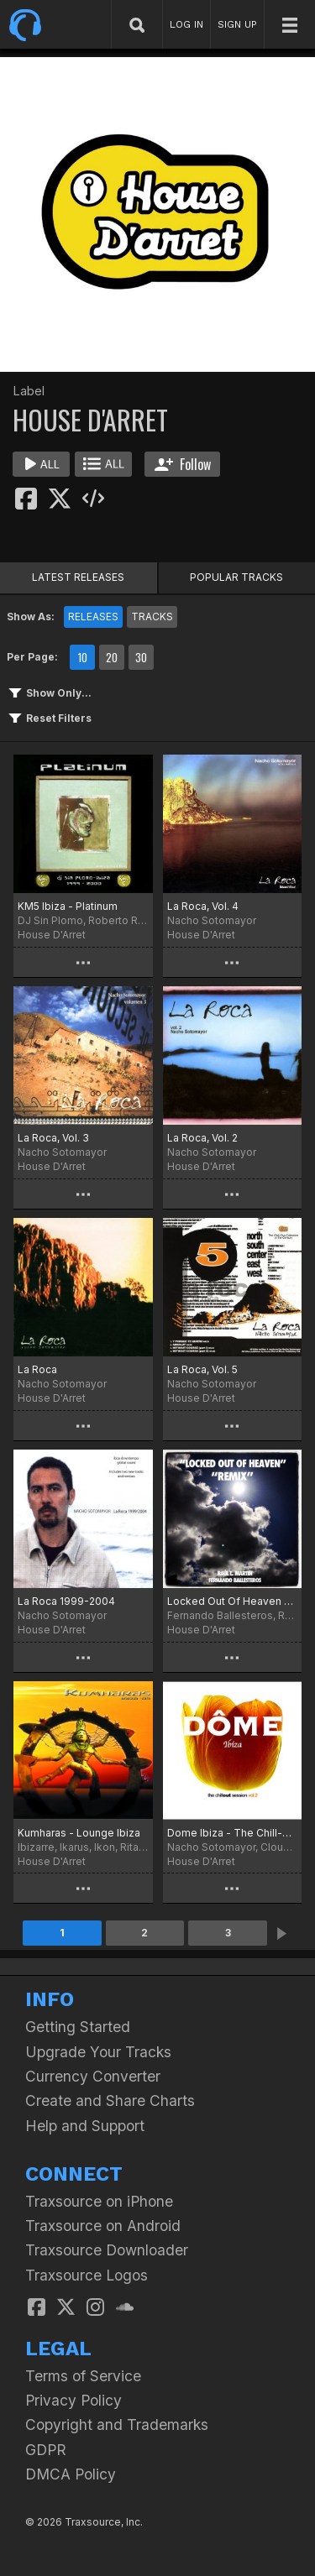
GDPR (45, 2449)
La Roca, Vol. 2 (202, 1137)
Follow (183, 464)
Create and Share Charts (110, 2100)
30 (141, 657)
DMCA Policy (70, 2474)
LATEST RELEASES (78, 577)
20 (112, 657)
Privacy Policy (73, 2400)
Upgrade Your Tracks (98, 2052)
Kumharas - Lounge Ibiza (79, 1832)
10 (82, 657)
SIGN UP (237, 24)
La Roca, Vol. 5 (202, 1369)
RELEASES (93, 616)
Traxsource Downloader (106, 2250)
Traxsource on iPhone (99, 2201)
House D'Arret (52, 934)
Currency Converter (92, 2076)
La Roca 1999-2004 (66, 1601)
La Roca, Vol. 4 (203, 906)
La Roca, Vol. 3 (53, 1137)
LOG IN (186, 24)
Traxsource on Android (103, 2225)
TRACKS (152, 616)
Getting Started (77, 2026)
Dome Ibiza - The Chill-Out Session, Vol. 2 (232, 1832)
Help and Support (84, 2125)
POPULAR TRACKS (236, 577)
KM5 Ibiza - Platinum (68, 906)
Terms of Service (83, 2376)
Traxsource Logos (86, 2275)
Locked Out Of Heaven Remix (232, 1601)
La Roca (37, 1369)
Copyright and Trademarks (116, 2424)
